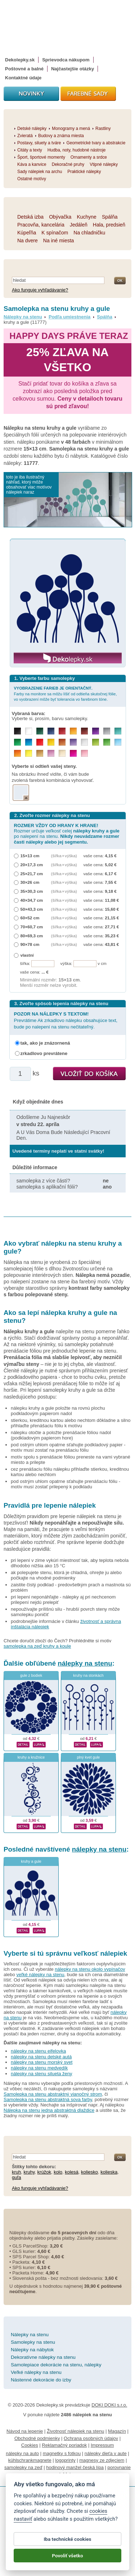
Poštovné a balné (24, 68)
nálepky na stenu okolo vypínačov (90, 1969)
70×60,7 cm (32, 926)
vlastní (27, 955)
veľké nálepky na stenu (40, 1974)
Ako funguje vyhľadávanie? (40, 290)
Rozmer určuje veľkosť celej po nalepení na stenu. (67, 834)
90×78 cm (30, 944)
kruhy (29, 2172)
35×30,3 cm (32, 891)
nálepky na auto (22, 2453)
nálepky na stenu (85, 1663)
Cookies (29, 2445)
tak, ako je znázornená (45, 1043)
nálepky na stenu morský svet (41, 2062)
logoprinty (65, 2460)
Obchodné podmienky (37, 2438)
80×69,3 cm (32, 935)
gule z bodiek (31, 1675)
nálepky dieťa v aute (106, 2453)
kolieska (108, 2172)
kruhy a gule (31, 1861)
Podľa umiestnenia (69, 316)
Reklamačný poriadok (64, 2445)
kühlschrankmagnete (29, 2460)
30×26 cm (30, 882)
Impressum (102, 2445)
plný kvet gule (88, 1757)
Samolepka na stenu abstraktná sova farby (48, 2099)
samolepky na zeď (23, 2467)
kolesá (71, 2172)
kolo (58, 2172)
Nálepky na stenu (23, 316)
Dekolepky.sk (20, 59)
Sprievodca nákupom (65, 59)
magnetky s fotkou (62, 2453)
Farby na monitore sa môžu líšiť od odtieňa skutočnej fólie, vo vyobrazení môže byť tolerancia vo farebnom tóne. (65, 693)
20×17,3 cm (32, 864)
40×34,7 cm (32, 900)
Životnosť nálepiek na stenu (75, 2431)
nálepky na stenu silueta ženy (41, 2073)
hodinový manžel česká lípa (75, 2467)
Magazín (117, 2431)
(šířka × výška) (64, 855)
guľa (16, 2177)
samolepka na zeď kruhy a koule (37, 1646)
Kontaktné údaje (23, 77)
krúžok (44, 2172)
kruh (16, 2172)
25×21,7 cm (32, 873)
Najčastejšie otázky (72, 68)
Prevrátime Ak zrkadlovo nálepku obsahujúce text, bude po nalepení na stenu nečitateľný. (66, 1020)
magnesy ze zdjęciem (101, 2460)
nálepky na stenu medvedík (39, 2068)
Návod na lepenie (24, 2431)
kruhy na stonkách (88, 1675)
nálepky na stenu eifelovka (38, 2051)
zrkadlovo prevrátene (44, 1053)
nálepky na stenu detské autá (41, 2056)
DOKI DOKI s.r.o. (109, 2405)
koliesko (89, 2172)
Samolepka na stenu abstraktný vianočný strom (53, 2094)
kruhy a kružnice (31, 1757)
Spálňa (104, 316)
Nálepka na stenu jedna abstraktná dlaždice (49, 2110)
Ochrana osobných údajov (91, 2438)
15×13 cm (30, 855)
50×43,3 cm (32, 909)
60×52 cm (30, 917)
